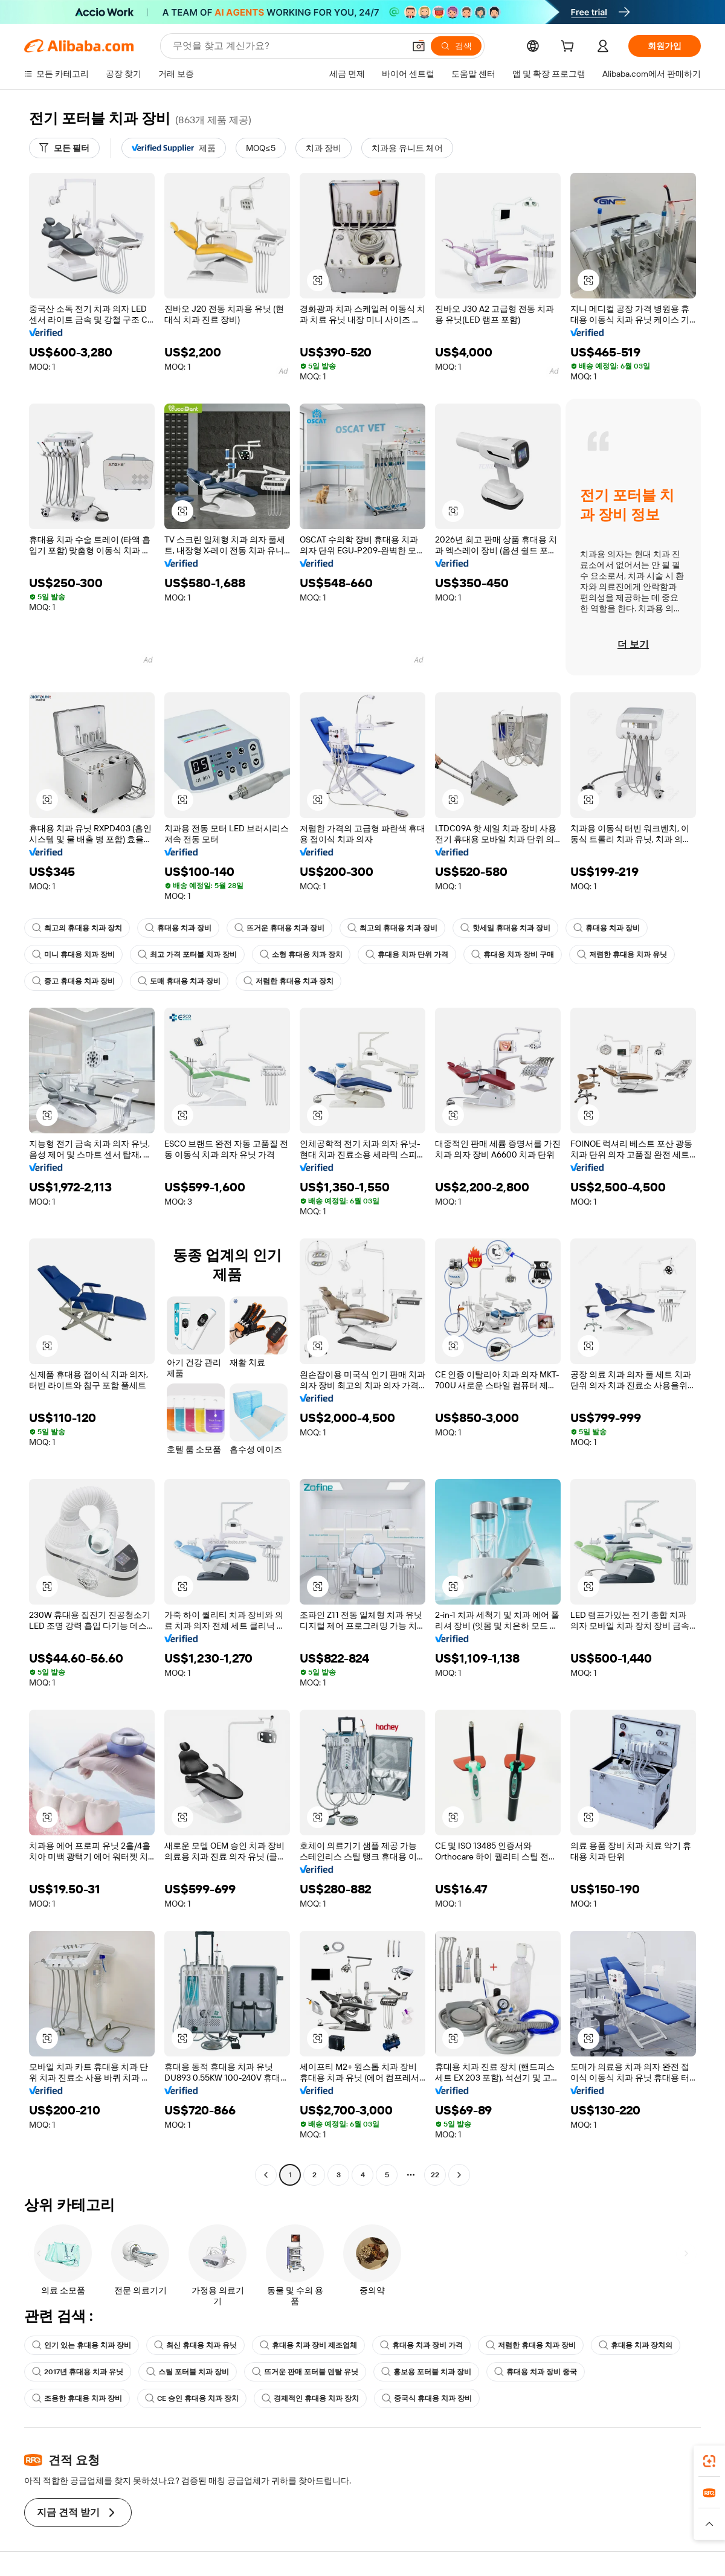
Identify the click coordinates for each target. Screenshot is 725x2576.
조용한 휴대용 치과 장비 (77, 2398)
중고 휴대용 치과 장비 (73, 981)
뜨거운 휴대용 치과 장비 (279, 928)
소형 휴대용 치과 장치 (301, 954)
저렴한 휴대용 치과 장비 (531, 2345)
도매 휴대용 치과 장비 (179, 981)
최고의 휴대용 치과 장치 (77, 928)
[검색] (456, 46)
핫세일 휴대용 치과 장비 (505, 928)
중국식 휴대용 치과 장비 (427, 2398)
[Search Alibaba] (287, 46)
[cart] (570, 48)
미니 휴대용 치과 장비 (73, 954)
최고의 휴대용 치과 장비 (392, 928)
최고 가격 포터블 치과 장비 (187, 954)
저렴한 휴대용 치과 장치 (288, 981)
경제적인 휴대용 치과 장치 (310, 2398)
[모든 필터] (64, 148)
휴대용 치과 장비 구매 (512, 954)
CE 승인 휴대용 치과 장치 (192, 2398)
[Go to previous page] (266, 2175)
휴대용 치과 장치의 (635, 2345)
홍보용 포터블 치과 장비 (426, 2372)
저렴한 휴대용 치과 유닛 (622, 954)
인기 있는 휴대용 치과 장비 (81, 2345)
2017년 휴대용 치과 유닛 (77, 2372)
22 (435, 2175)
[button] (418, 46)
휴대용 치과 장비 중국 (535, 2372)
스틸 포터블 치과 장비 (187, 2372)
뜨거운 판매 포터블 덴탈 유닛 (305, 2372)
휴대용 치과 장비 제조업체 (308, 2345)
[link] (709, 2461)
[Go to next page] (459, 2175)
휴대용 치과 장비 (178, 928)
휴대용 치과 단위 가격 (407, 954)
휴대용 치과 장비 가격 (421, 2345)
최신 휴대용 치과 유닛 (195, 2345)
